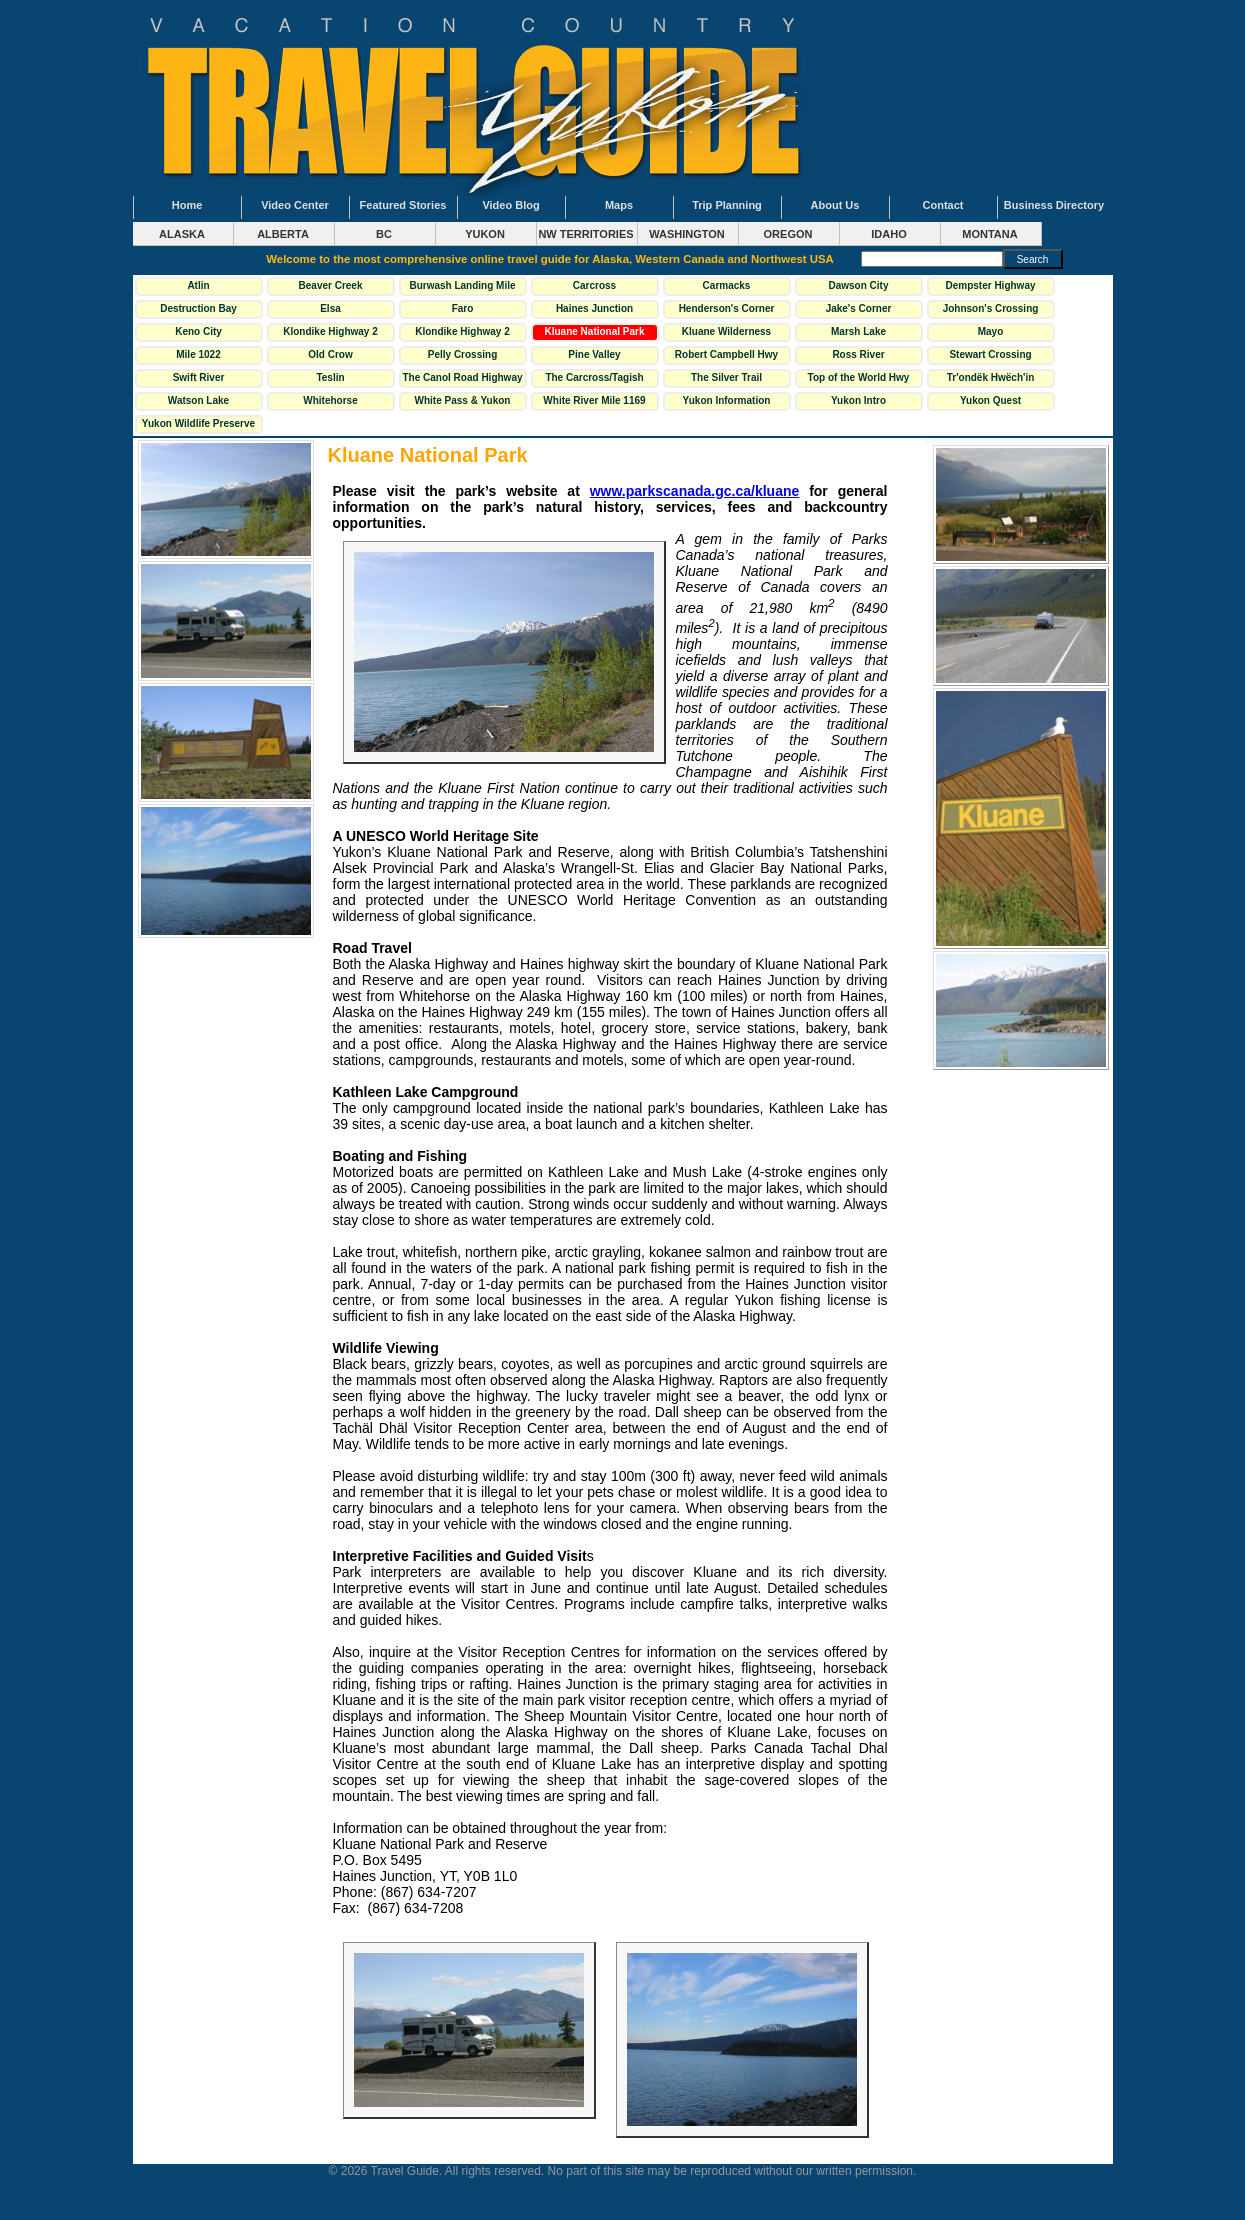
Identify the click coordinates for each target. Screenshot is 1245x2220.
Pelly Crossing (462, 354)
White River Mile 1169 (594, 400)
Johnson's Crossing (991, 308)
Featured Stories (403, 205)
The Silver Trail (726, 377)
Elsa (330, 308)
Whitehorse (330, 400)
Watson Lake (198, 400)
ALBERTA (283, 234)
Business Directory (1054, 205)
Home (187, 205)
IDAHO (888, 234)
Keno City (198, 331)
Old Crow (330, 354)
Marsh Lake (858, 331)
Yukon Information (727, 400)
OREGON (788, 234)
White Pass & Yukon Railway (463, 403)
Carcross (594, 285)
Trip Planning (727, 205)
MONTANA (989, 234)
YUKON (485, 234)
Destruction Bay (198, 308)
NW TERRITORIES (585, 234)
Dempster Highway (990, 285)
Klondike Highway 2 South (462, 334)
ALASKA (182, 234)
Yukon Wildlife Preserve (198, 423)
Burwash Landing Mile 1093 (462, 288)
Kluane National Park (594, 331)
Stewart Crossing (990, 354)
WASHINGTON (687, 234)
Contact (943, 205)
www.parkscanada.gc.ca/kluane (695, 491)
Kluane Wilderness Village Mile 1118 (726, 334)
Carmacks (727, 285)
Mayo (991, 331)
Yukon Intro (858, 400)
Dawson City (858, 285)
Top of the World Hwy (859, 377)
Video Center (295, 205)
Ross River (858, 354)
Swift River (199, 377)
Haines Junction (594, 308)
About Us (835, 205)
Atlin (198, 285)
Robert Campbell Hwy (726, 354)
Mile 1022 (198, 354)
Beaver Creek (331, 285)
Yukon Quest (990, 400)
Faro (463, 308)
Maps (619, 205)
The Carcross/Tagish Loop (594, 380)
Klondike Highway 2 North (330, 334)
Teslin (330, 377)
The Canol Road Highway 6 (463, 380)
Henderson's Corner (727, 308)
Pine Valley (594, 354)
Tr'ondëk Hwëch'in (991, 377)
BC (384, 234)
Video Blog (510, 205)
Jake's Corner (859, 308)
